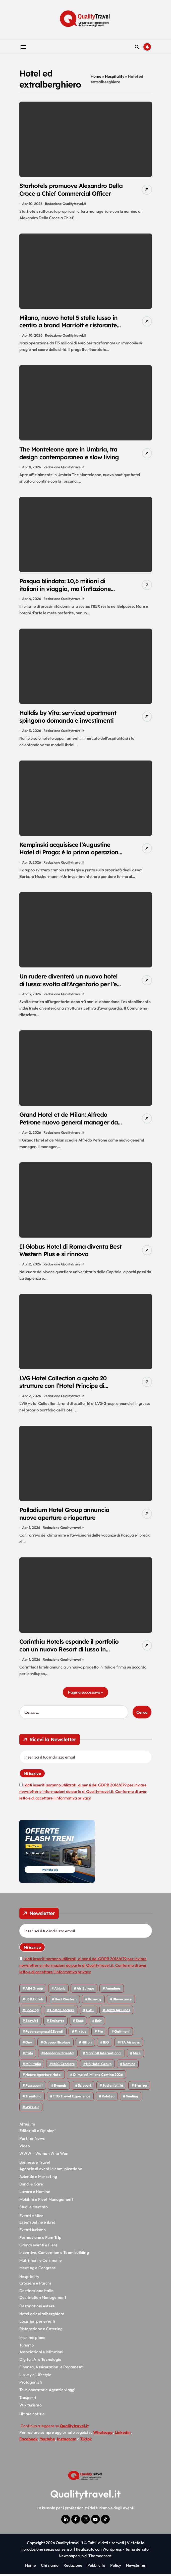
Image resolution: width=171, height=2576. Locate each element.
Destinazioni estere (37, 2333)
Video (24, 2173)
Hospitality (114, 76)
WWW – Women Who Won (44, 2180)
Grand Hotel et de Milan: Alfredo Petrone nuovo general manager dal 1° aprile (70, 1140)
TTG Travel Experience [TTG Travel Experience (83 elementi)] (71, 2123)
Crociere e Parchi (35, 2310)
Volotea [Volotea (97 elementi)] (108, 2123)
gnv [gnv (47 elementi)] (28, 2069)
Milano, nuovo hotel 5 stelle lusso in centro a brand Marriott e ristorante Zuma (69, 329)
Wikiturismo (30, 2432)
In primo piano (32, 2364)
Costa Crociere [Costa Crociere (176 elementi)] (62, 2037)
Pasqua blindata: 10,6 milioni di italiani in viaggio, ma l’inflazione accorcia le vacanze (69, 597)
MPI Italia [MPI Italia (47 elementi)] (33, 2091)
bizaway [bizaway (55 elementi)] (94, 2026)
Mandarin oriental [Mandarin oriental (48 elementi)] (59, 2080)
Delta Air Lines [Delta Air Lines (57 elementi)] (117, 2037)
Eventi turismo (32, 2256)
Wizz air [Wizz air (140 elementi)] (32, 2134)
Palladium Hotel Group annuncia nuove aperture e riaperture (62, 1542)
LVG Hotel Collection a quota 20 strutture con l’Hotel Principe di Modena (70, 1408)
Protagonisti (30, 2409)
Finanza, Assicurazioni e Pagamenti (51, 2394)
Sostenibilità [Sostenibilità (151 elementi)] (112, 2112)
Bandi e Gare (31, 2211)
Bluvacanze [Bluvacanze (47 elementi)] (122, 2026)
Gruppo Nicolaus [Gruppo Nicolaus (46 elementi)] (56, 2069)
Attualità (27, 2151)
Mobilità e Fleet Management (46, 2226)
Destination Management (42, 2324)
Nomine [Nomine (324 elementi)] (129, 2091)
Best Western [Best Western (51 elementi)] (66, 2026)
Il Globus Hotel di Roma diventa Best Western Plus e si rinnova (70, 1269)
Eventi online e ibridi (37, 2249)
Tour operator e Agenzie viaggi (47, 2417)
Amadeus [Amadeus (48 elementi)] (113, 2015)
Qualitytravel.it (85, 2521)
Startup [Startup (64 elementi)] (140, 2112)
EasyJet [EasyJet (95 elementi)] (31, 2048)
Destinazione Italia (36, 2318)
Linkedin (123, 2459)
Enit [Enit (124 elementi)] (98, 2048)
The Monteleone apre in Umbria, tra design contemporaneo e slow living (70, 463)
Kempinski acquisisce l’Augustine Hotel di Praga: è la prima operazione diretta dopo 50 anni (68, 869)
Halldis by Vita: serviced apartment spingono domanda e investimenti (69, 731)
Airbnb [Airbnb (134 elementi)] (59, 2015)
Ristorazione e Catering (41, 2356)
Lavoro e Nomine (34, 2218)
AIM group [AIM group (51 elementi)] (34, 2015)
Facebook (28, 2466)
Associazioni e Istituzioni (41, 2379)
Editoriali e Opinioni (37, 2157)
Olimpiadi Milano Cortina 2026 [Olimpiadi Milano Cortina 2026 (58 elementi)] (98, 2102)
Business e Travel (34, 2189)
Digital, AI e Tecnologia (40, 2386)
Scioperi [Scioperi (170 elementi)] (84, 2112)
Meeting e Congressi (38, 2295)
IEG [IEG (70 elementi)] (106, 2069)
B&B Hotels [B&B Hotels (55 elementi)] (34, 2026)
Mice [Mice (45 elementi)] (137, 2080)
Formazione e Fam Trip (40, 2264)
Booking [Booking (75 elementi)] (32, 2037)
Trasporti (27, 2424)
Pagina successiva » (85, 1719)
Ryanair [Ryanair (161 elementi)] (60, 2112)
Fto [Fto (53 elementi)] (100, 2059)
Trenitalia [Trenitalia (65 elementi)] (33, 2123)
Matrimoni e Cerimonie (40, 2287)
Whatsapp (103, 2459)
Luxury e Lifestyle (35, 2401)
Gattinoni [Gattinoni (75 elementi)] (122, 2059)
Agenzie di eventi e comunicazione (50, 2196)
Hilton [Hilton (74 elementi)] (87, 2069)
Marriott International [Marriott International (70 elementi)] (104, 2080)
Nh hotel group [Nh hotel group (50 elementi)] (98, 2091)
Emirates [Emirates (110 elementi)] (56, 2048)
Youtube (47, 2466)
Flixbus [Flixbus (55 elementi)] (80, 2059)
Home (96, 76)
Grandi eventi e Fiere (38, 2272)
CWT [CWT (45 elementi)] (90, 2037)
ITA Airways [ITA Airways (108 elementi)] (130, 2069)
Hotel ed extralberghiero (42, 2340)
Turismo (26, 2372)
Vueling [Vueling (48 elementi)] (132, 2123)
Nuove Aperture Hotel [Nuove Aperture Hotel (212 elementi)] (43, 2102)
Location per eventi (37, 2348)
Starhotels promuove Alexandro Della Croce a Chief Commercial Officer (70, 195)
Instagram (66, 2466)
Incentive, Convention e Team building (54, 2280)
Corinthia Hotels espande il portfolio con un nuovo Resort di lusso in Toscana (70, 1676)
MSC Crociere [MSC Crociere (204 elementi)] (63, 2091)
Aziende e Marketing (38, 2203)
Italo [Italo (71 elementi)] (29, 2080)
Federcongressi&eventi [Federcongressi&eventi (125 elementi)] (44, 2059)
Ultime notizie (32, 2441)
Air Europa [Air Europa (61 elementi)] (85, 2015)
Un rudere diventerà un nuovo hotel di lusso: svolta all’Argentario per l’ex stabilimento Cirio (67, 1003)
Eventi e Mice (31, 2242)
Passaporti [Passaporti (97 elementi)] (34, 2112)
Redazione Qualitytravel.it (65, 205)
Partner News (32, 2165)
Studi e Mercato (33, 2234)
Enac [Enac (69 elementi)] (80, 2048)
